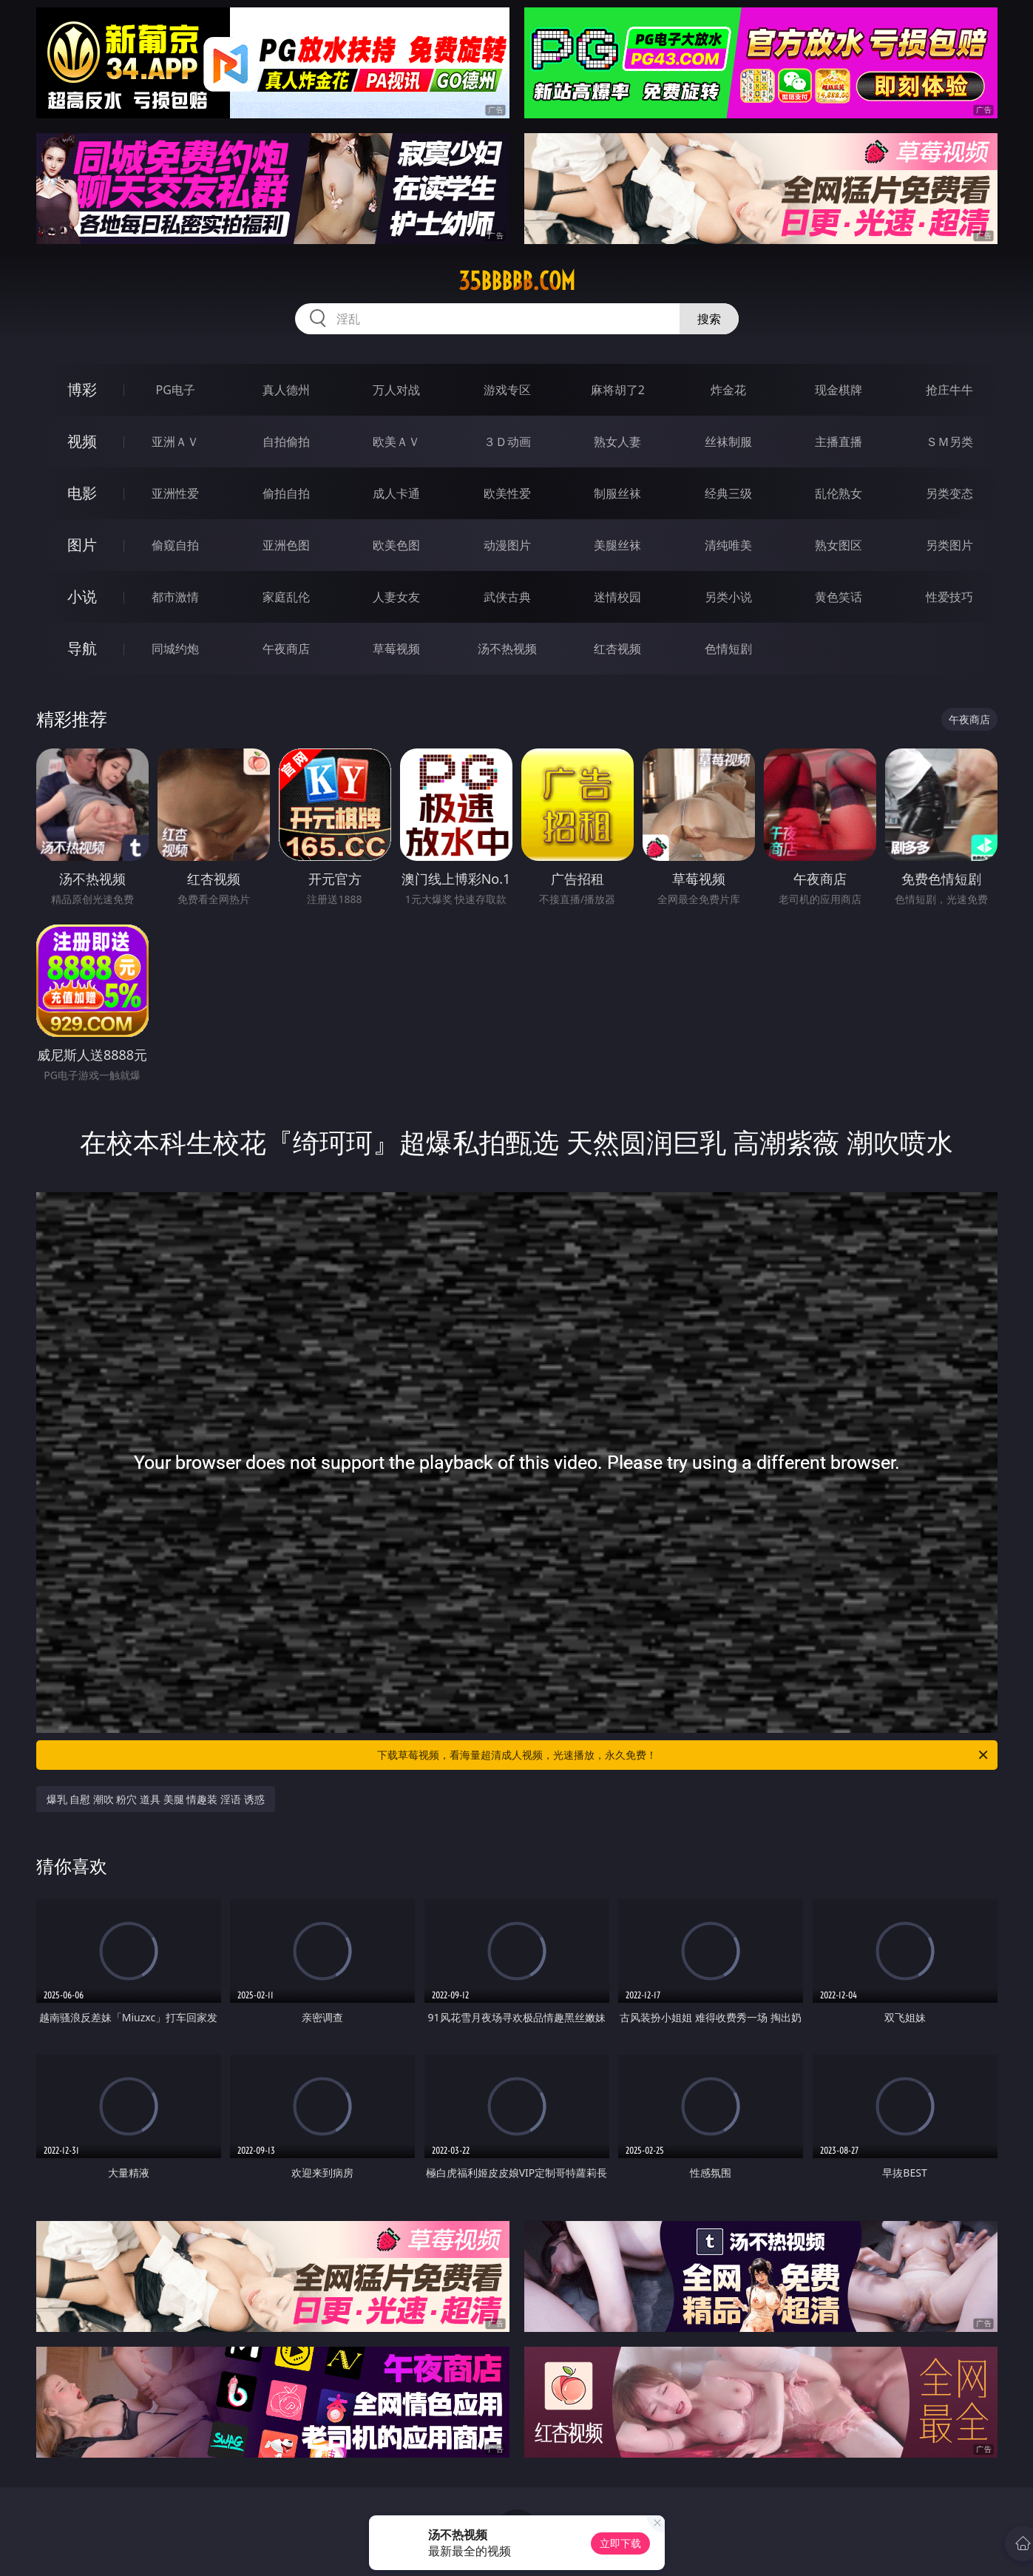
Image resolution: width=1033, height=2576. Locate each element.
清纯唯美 (728, 545)
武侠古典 (507, 597)
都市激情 (175, 597)
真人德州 (286, 390)
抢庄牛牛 (949, 390)
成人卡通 (396, 493)
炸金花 (728, 390)
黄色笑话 (838, 597)
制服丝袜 (617, 493)
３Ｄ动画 (507, 441)
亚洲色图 (286, 545)
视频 (82, 441)
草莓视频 (396, 648)
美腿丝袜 (617, 545)
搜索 (709, 319)
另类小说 (728, 597)
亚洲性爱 (175, 493)
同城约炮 (175, 648)
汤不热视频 (507, 648)
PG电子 (175, 390)
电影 (82, 493)
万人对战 (396, 390)
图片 (82, 545)
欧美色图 (396, 545)
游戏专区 (507, 390)
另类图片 (949, 545)
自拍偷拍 (286, 441)
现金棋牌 (838, 390)
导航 (82, 648)
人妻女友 (396, 597)
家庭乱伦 (286, 597)
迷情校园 (617, 597)
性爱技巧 (949, 597)
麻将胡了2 (618, 390)
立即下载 (620, 2543)
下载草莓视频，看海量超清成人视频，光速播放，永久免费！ (683, 1755)
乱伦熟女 (838, 493)
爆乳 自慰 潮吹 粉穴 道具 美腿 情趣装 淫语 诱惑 (156, 1799)
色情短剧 (728, 648)
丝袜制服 (728, 441)
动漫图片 (507, 545)
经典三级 (728, 493)
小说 (82, 596)
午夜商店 (286, 648)
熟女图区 (838, 545)
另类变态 (949, 493)
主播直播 (838, 441)
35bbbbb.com (516, 281)
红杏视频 (617, 648)
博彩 (82, 389)
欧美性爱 (507, 493)
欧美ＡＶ (396, 441)
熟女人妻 (617, 441)
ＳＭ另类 (949, 441)
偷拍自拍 (286, 493)
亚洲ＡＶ (175, 441)
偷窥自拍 (175, 545)
